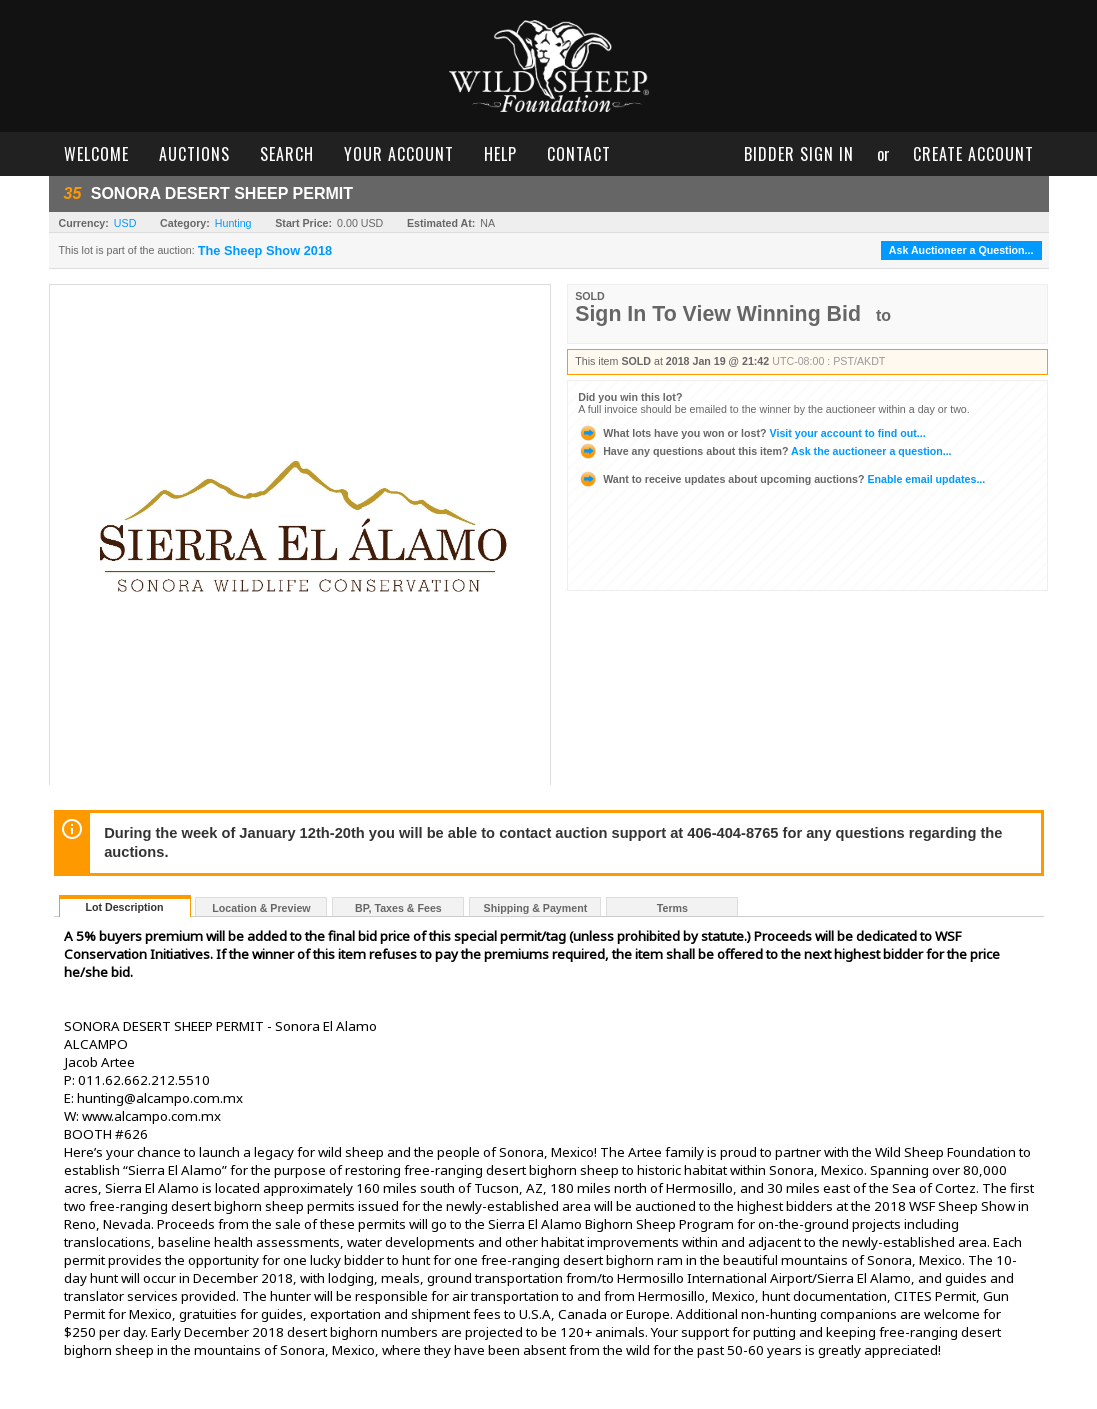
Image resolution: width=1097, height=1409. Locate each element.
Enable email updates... (781, 479)
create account (973, 154)
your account (399, 154)
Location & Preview (261, 908)
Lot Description (124, 907)
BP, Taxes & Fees (398, 908)
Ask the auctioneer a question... (764, 451)
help (500, 154)
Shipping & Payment (536, 908)
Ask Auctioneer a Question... (961, 250)
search (287, 154)
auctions (194, 154)
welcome (96, 154)
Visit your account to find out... (751, 433)
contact (579, 154)
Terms (672, 908)
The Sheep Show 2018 (265, 251)
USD (125, 223)
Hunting (233, 223)
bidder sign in (799, 154)
